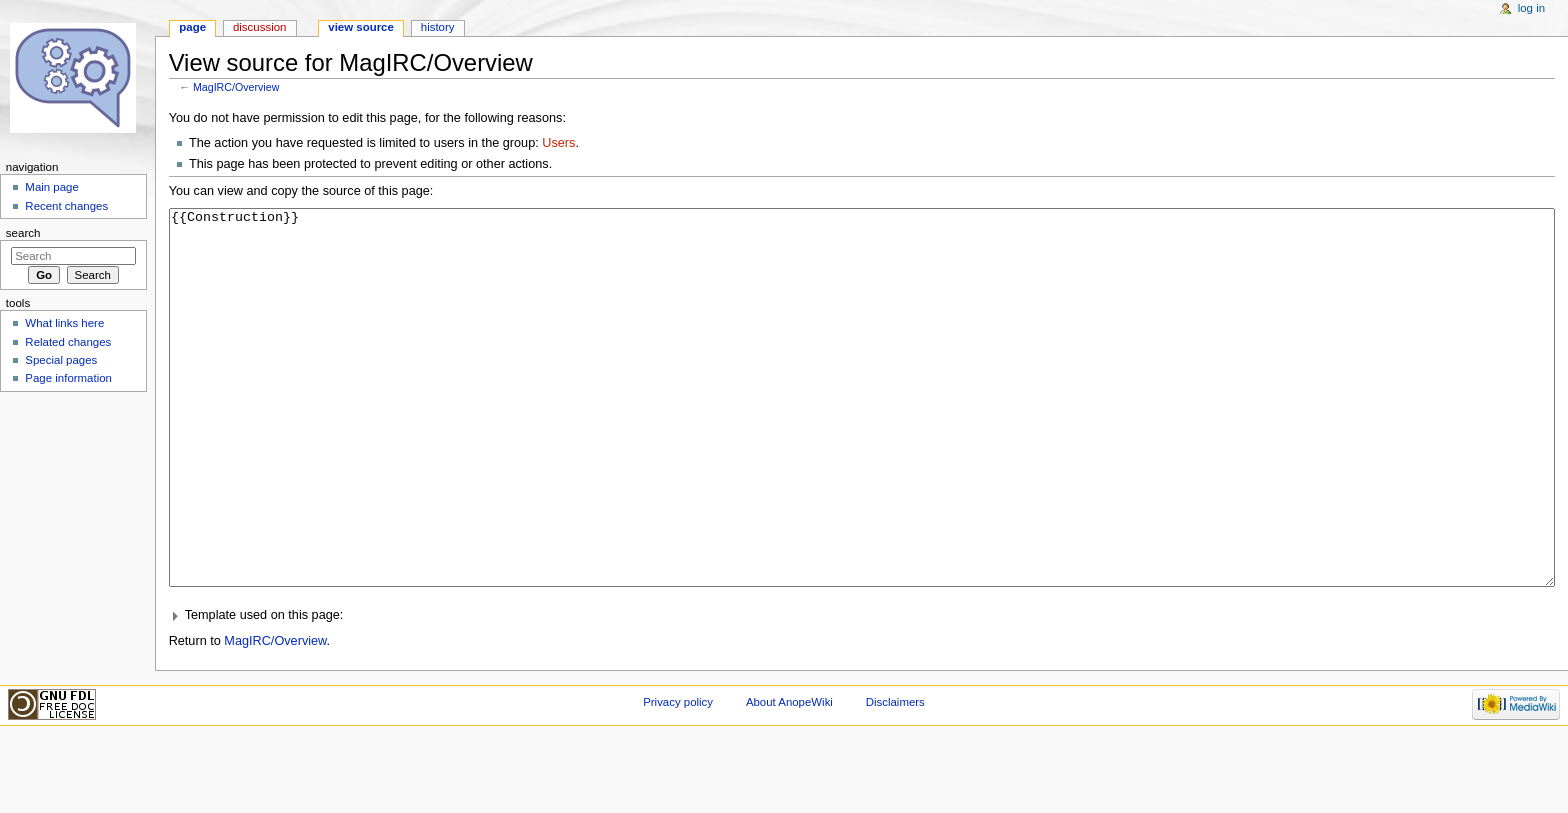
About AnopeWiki (789, 777)
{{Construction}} (862, 435)
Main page (52, 187)
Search (23, 233)
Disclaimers (895, 777)
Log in (1531, 8)
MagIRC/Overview (236, 87)
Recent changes (66, 206)
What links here (64, 323)
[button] (862, 690)
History (438, 27)
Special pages (61, 360)
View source (361, 27)
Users (558, 143)
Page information (68, 378)
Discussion (259, 27)
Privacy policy (678, 777)
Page (192, 27)
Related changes (68, 342)
